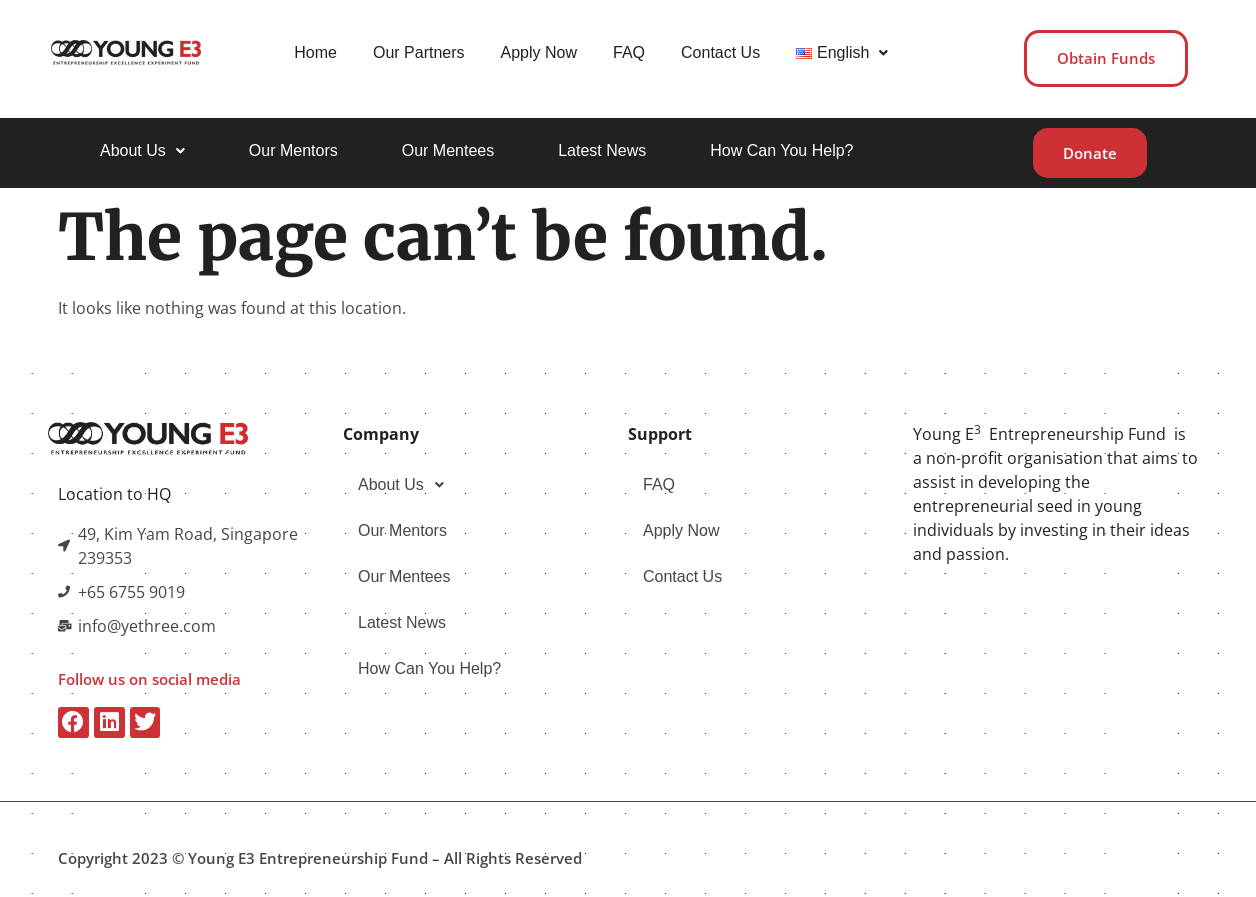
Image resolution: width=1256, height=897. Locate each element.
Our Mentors (293, 149)
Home (313, 52)
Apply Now (536, 52)
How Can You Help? (781, 149)
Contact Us (718, 52)
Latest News (602, 149)
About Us (142, 149)
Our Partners (417, 52)
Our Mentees (448, 149)
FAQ (627, 52)
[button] (840, 53)
